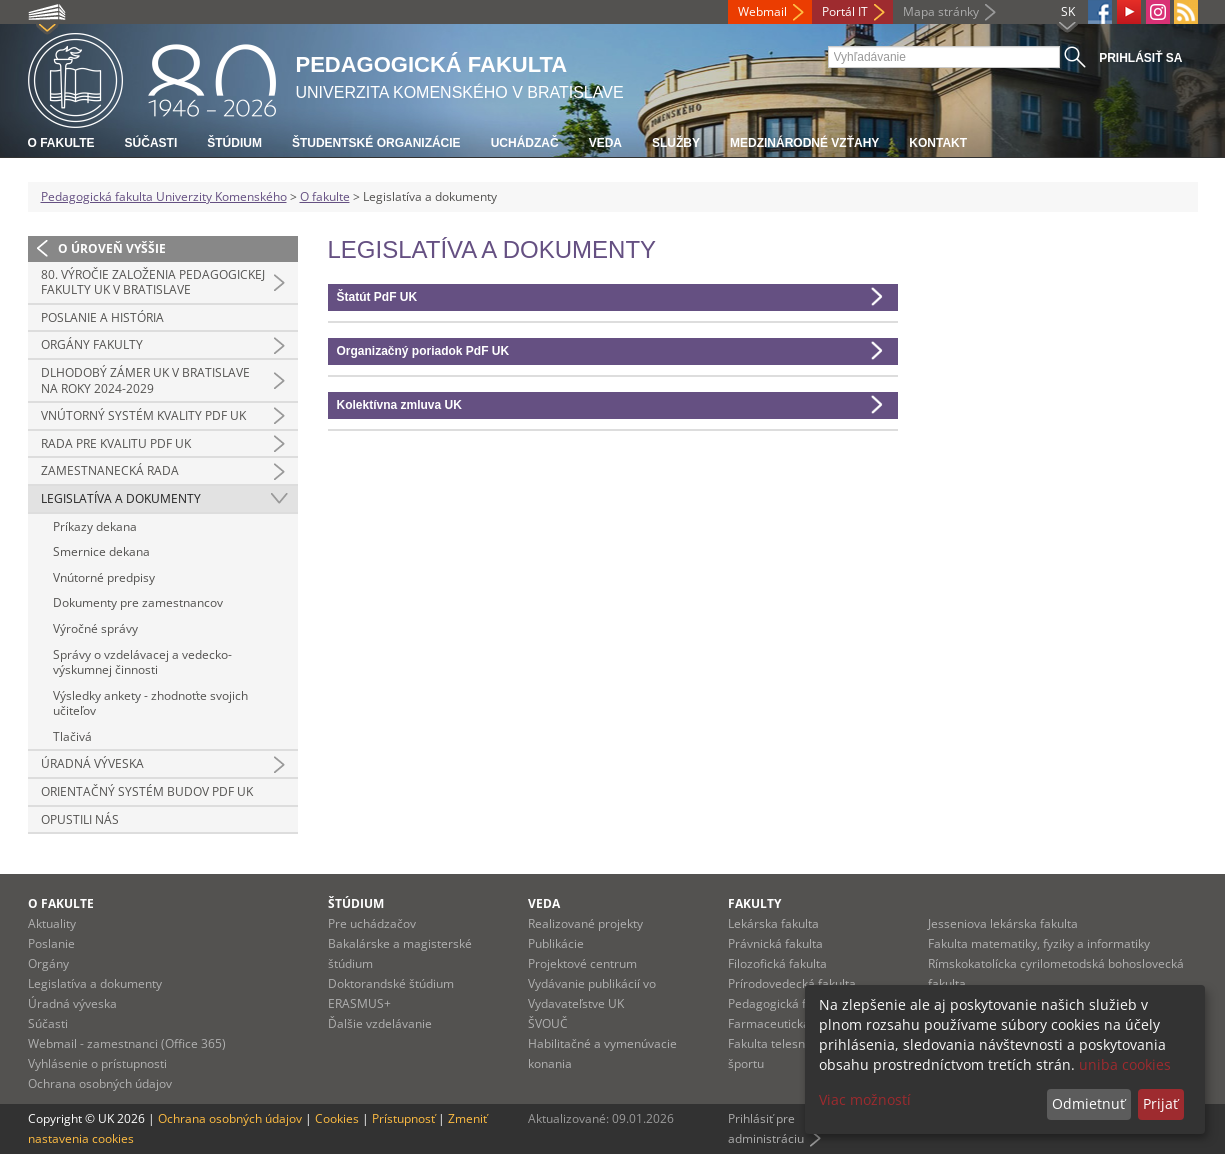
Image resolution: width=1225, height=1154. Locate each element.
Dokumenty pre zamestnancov (138, 602)
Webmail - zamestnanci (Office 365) (127, 1043)
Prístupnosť (403, 1118)
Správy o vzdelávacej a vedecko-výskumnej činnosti (142, 662)
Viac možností (865, 1099)
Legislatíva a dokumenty (121, 498)
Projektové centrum (582, 963)
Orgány (48, 963)
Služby (676, 143)
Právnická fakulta (775, 943)
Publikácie (556, 943)
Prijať (1160, 1103)
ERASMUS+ (359, 1003)
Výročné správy (95, 628)
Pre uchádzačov (372, 923)
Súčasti (151, 143)
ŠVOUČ (548, 1023)
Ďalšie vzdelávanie (380, 1023)
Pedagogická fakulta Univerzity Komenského (164, 196)
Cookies (337, 1118)
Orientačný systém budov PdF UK (147, 791)
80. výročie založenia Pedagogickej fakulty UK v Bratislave (153, 282)
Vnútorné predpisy (104, 577)
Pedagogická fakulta (784, 1003)
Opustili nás (80, 819)
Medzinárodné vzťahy (804, 143)
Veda (605, 143)
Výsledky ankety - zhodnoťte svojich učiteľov (150, 703)
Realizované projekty (585, 923)
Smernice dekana (101, 551)
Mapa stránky (941, 11)
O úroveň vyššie (112, 248)
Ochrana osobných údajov (100, 1083)
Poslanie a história (102, 317)
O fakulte (61, 143)
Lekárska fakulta (773, 923)
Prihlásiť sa (1140, 58)
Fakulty (754, 903)
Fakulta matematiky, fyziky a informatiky (1039, 943)
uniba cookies (1125, 1064)
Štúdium (234, 143)
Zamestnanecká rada (110, 470)
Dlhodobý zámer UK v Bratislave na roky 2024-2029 (145, 380)
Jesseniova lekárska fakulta (1003, 923)
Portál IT (845, 11)
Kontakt (938, 143)
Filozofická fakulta (777, 963)
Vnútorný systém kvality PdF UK (143, 415)
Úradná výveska (92, 763)
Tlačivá (72, 736)
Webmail (762, 11)
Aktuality (52, 923)
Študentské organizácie (376, 143)
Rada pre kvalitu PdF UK (116, 443)
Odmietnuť (1088, 1103)
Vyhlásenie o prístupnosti (97, 1063)
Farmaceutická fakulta (789, 1023)
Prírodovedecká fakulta (792, 983)
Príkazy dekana (95, 526)
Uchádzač (525, 143)
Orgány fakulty (92, 344)
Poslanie (51, 943)
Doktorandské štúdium (391, 983)
